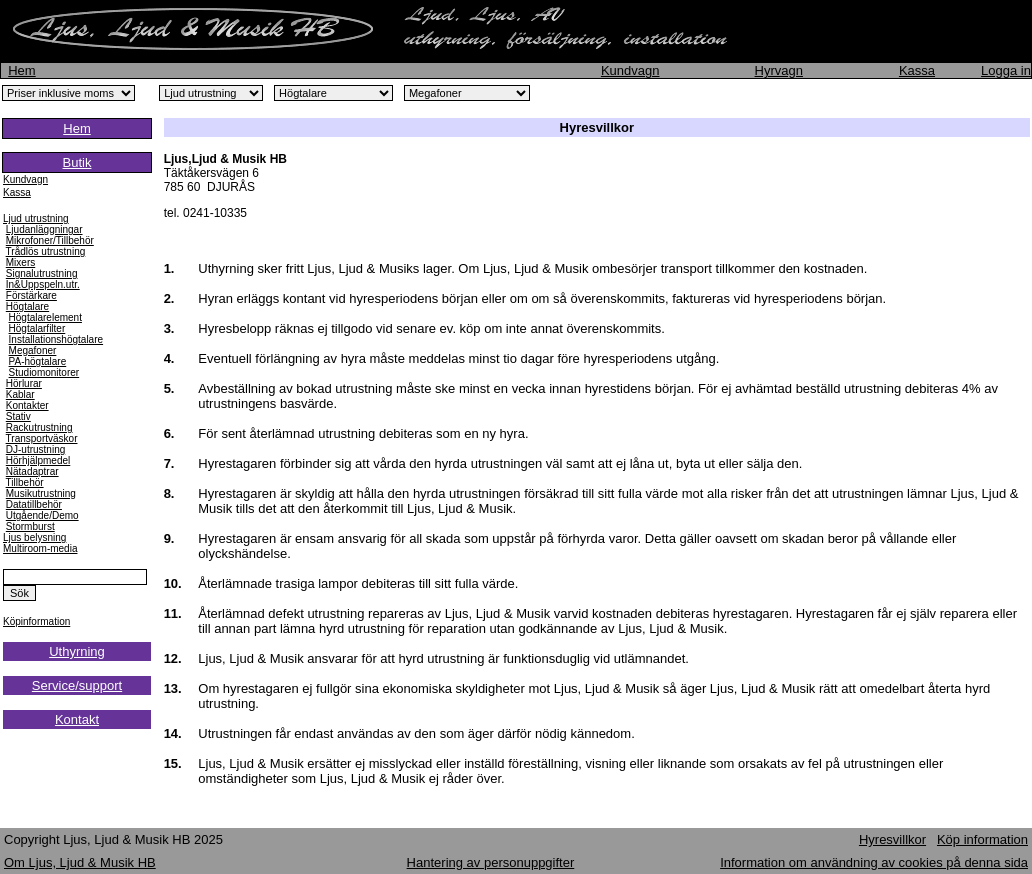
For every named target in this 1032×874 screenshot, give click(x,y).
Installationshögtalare (56, 339)
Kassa (917, 70)
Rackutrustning (39, 427)
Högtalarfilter (37, 328)
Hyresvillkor (892, 839)
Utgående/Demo (42, 515)
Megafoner (33, 350)
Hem (21, 70)
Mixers (20, 262)
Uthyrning (77, 651)
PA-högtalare (38, 361)
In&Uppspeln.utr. (43, 284)
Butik (77, 162)
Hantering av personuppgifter (491, 862)
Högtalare (27, 306)
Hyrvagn (779, 70)
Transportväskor (42, 438)
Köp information (982, 839)
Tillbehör (25, 482)
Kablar (20, 394)
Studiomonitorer (44, 372)
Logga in (1006, 70)
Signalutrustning (42, 273)
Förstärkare (31, 295)
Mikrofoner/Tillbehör (50, 240)
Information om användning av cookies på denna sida (874, 862)
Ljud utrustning (36, 218)
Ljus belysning (34, 537)
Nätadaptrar (32, 471)
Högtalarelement (45, 317)
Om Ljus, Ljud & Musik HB (80, 862)
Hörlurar (24, 383)
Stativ (18, 416)
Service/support (77, 685)
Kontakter (27, 405)
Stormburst (30, 526)
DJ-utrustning (35, 449)
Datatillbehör (34, 504)
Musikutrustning (41, 493)
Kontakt (77, 719)
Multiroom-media (40, 548)
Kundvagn (630, 70)
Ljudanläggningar (44, 229)
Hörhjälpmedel (38, 460)
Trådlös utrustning (46, 251)
